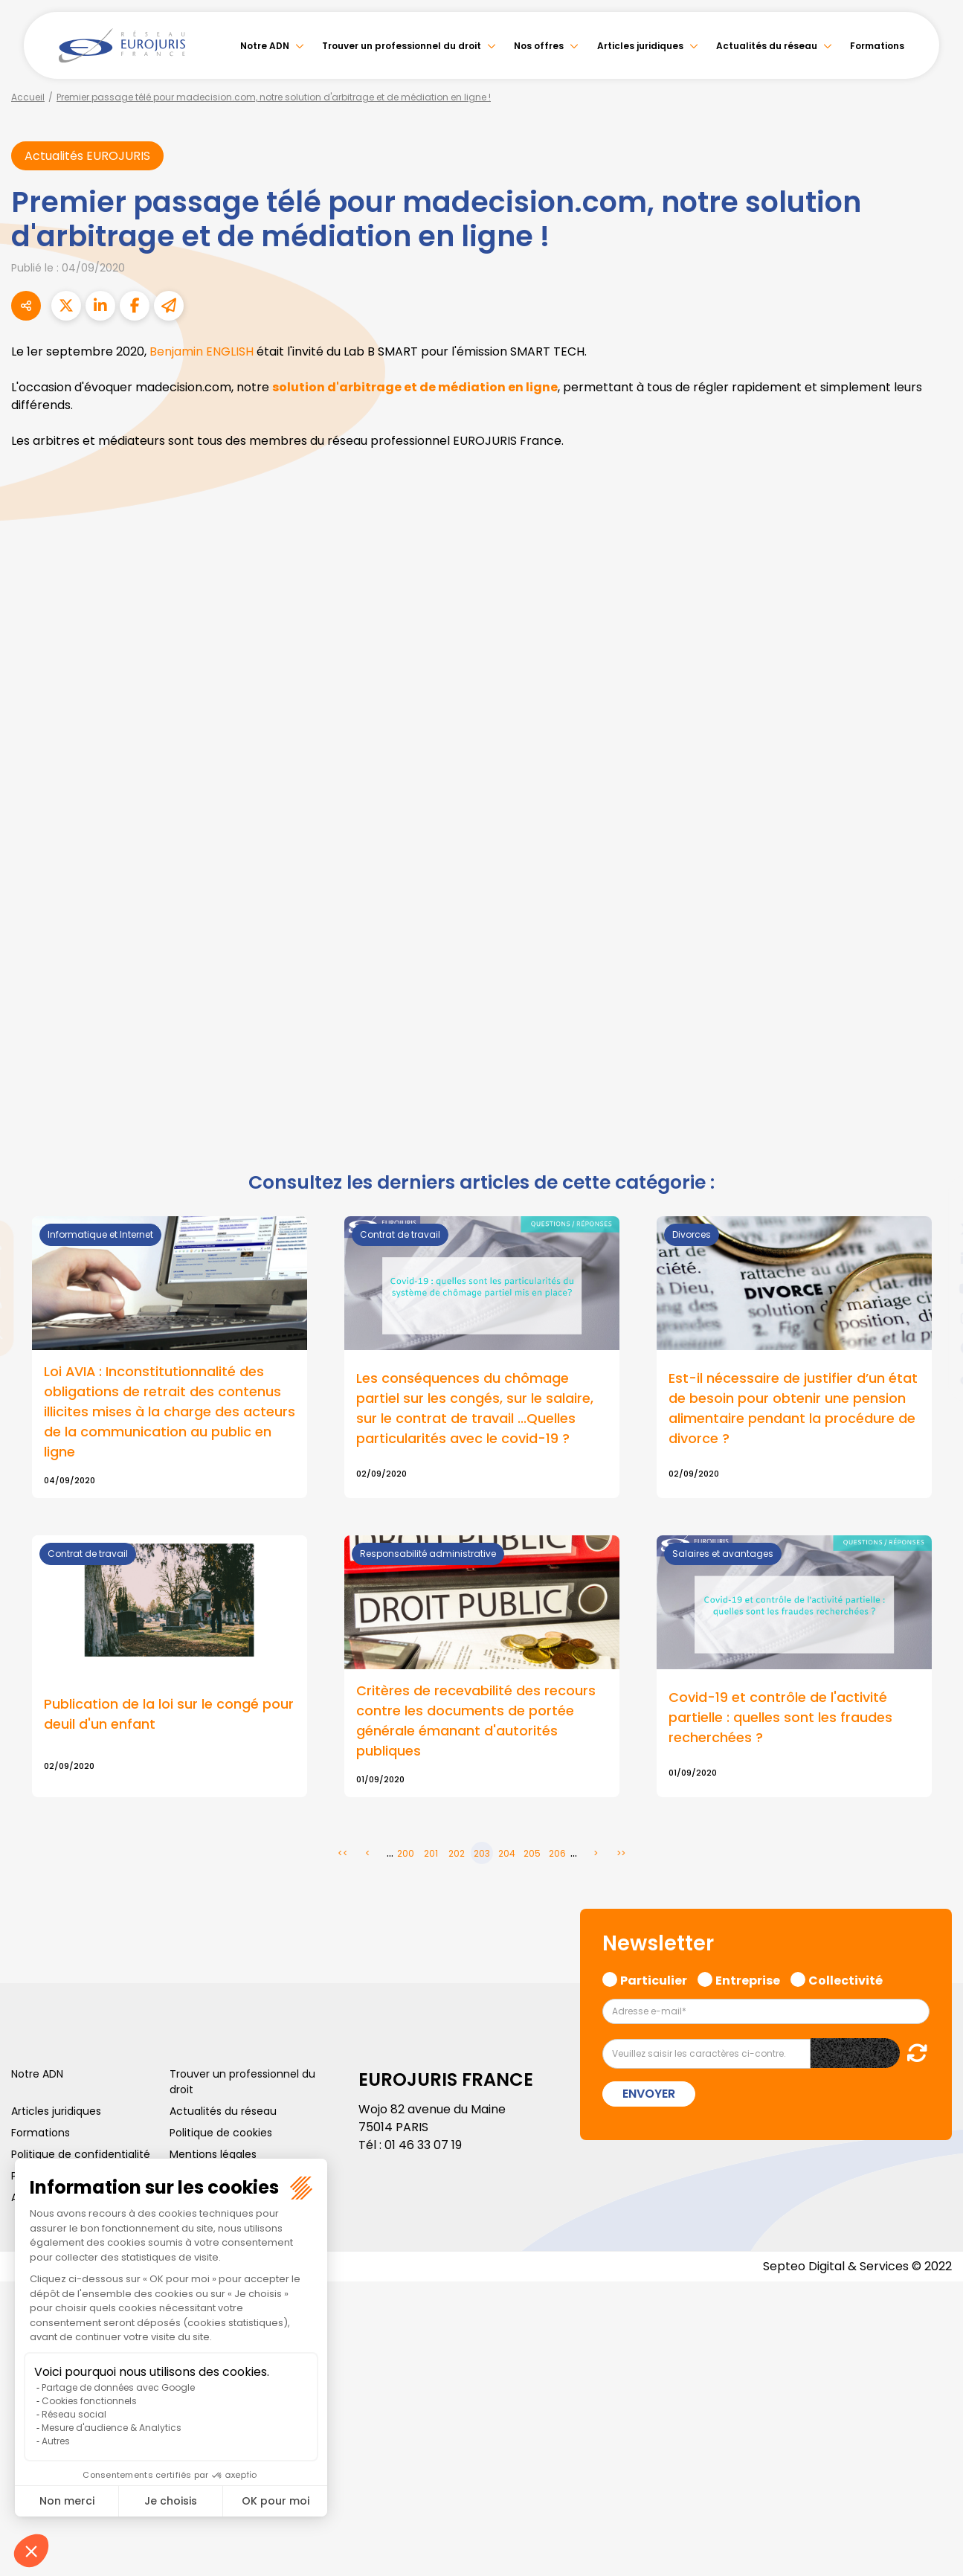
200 (405, 1854)
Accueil (28, 97)
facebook (933, 1199)
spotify (933, 1348)
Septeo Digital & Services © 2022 (857, 2266)
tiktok (933, 1378)
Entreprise (747, 1980)
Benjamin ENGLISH (201, 351)
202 (456, 1854)
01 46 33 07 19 (423, 2145)
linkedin (933, 1259)
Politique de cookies (221, 2133)
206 (557, 1854)
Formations (877, 45)
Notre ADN (264, 45)
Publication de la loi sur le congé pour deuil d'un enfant (169, 1715)
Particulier (653, 1980)
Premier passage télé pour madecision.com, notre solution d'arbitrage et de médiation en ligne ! (274, 97)
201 (431, 1854)
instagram (933, 1318)
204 (506, 1854)
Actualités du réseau (766, 45)
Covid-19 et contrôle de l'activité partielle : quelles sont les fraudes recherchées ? (780, 1718)
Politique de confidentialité (80, 2155)
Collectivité (845, 1980)
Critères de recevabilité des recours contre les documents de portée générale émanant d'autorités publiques (476, 1722)
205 (532, 1854)
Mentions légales (213, 2155)
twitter (933, 1229)
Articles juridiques (640, 45)
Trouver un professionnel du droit (401, 45)
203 (482, 1854)
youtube (933, 1288)
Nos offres (539, 45)
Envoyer (648, 2094)
